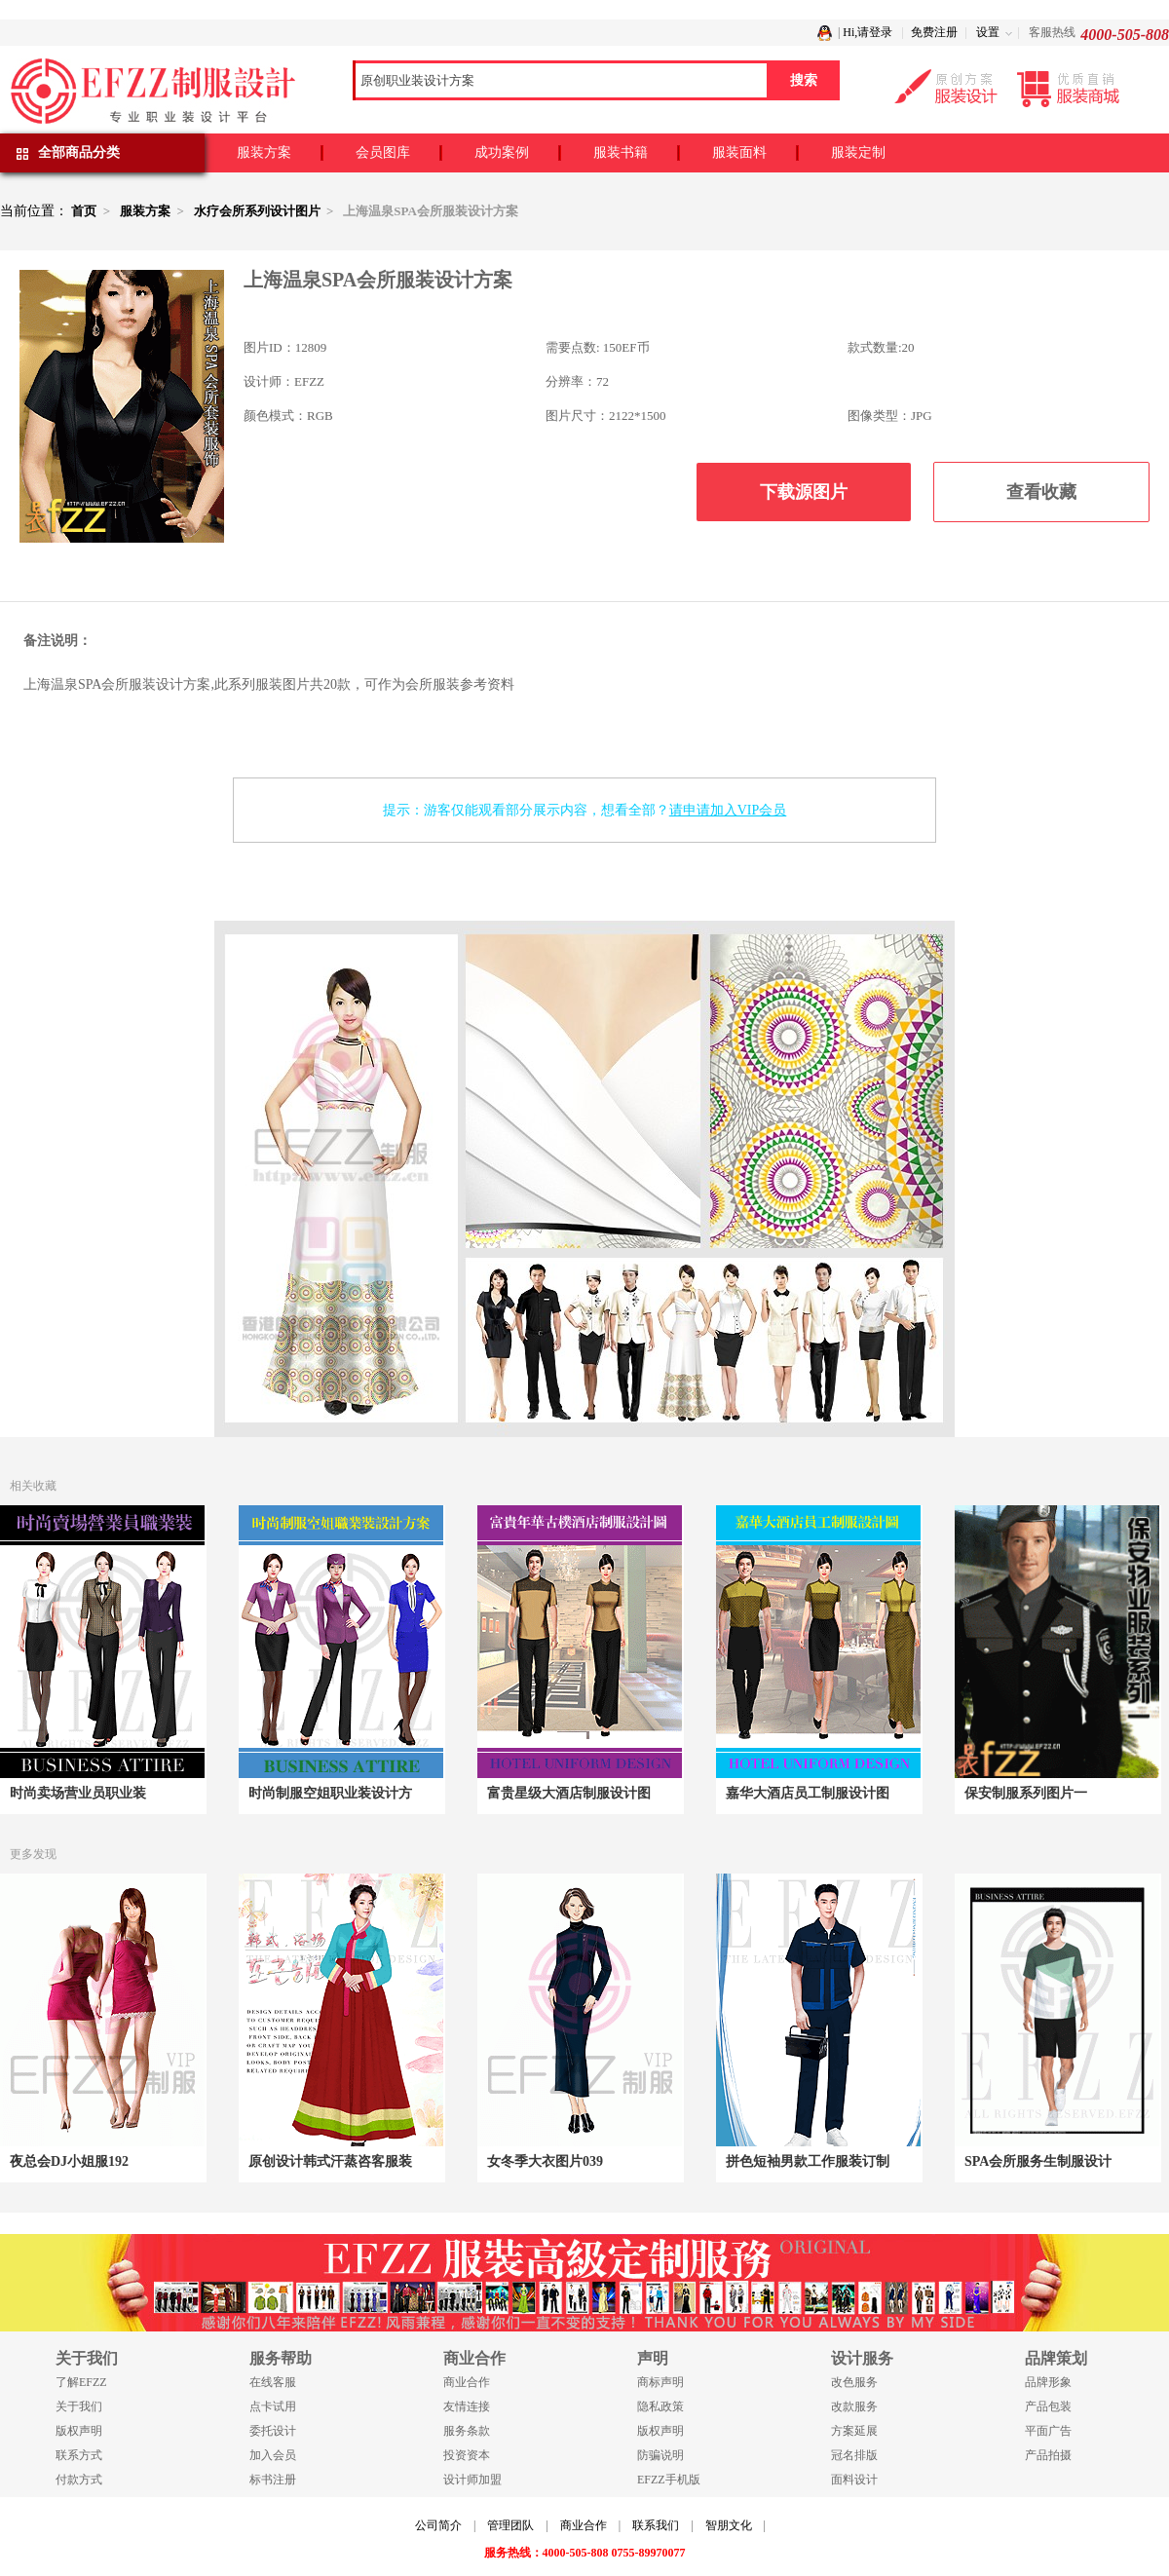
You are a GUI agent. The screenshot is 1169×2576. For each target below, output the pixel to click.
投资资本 (466, 2455)
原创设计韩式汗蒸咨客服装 (330, 2161)
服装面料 (739, 152)
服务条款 (466, 2431)
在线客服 (272, 2382)
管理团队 (510, 2525)
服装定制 (858, 152)
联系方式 (79, 2455)
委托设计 (272, 2431)
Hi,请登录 (867, 32)
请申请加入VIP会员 (728, 810)
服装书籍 (620, 152)
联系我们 (655, 2525)
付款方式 (79, 2479)
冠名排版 (854, 2455)
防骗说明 (660, 2455)
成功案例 (501, 152)
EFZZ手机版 (668, 2479)
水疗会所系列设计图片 (257, 211)
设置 (987, 32)
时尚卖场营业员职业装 (78, 1793)
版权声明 (79, 2431)
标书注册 (272, 2479)
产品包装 (1048, 2406)
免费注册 (934, 32)
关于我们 (79, 2406)
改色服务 (854, 2382)
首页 (83, 211)
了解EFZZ (81, 2382)
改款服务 (854, 2406)
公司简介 (438, 2525)
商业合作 (466, 2382)
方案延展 (854, 2431)
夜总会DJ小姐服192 (69, 2161)
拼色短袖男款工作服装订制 (807, 2161)
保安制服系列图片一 (1025, 1793)
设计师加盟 (472, 2479)
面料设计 (854, 2479)
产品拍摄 (1048, 2455)
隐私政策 (660, 2406)
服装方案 (264, 152)
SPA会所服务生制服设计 (1038, 2161)
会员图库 (383, 152)
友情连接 (466, 2406)
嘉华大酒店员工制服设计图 (807, 1793)
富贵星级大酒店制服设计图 (569, 1793)
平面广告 (1048, 2431)
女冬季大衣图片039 (545, 2161)
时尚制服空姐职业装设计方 (330, 1793)
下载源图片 (804, 492)
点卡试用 (272, 2406)
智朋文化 (728, 2525)
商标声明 (660, 2382)
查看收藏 (1041, 492)
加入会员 (272, 2455)
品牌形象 (1048, 2382)
